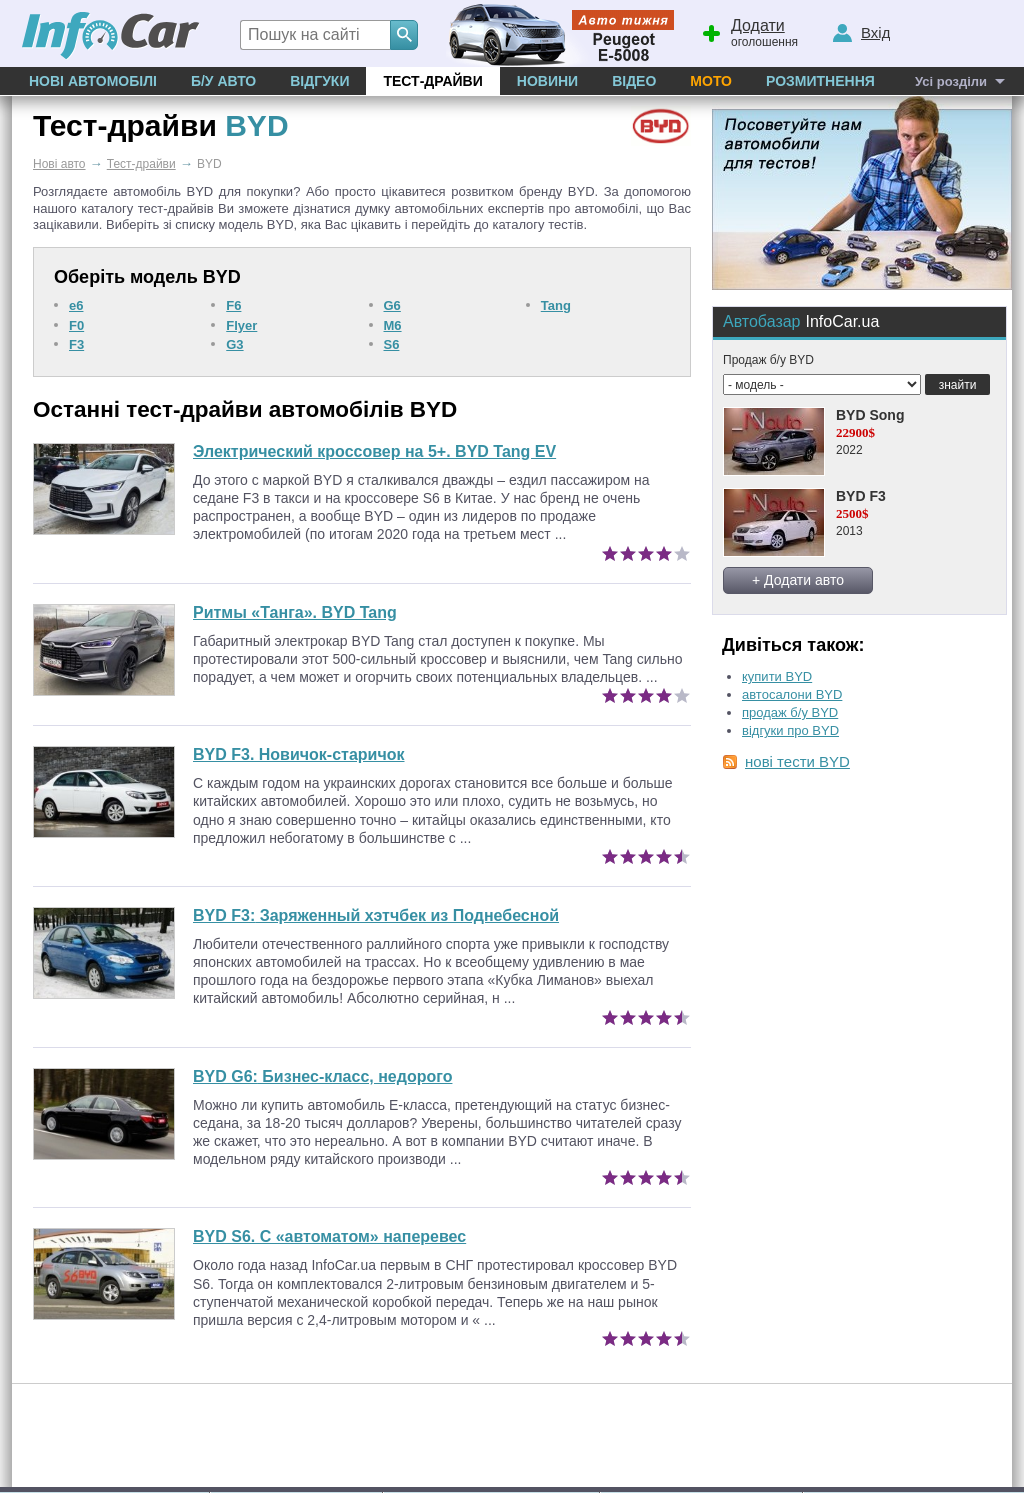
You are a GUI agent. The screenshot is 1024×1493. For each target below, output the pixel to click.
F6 (233, 305)
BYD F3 (861, 496)
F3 (76, 344)
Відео (634, 81)
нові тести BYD (797, 761)
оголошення (749, 31)
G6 (392, 305)
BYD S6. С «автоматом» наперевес (329, 1236)
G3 (234, 344)
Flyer (241, 325)
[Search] (404, 35)
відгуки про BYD (790, 730)
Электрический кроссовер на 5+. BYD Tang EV (374, 451)
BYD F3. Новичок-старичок (299, 754)
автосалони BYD (792, 694)
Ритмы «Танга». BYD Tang (295, 612)
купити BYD (777, 676)
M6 (393, 325)
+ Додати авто (798, 580)
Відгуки (319, 81)
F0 (76, 325)
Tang (556, 305)
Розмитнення (820, 81)
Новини (547, 81)
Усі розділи (951, 81)
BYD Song (870, 415)
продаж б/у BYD (790, 712)
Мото (711, 81)
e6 (76, 305)
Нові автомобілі (93, 81)
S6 (392, 344)
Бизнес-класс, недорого (322, 1076)
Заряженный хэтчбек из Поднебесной (376, 915)
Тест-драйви (432, 81)
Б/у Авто (223, 81)
